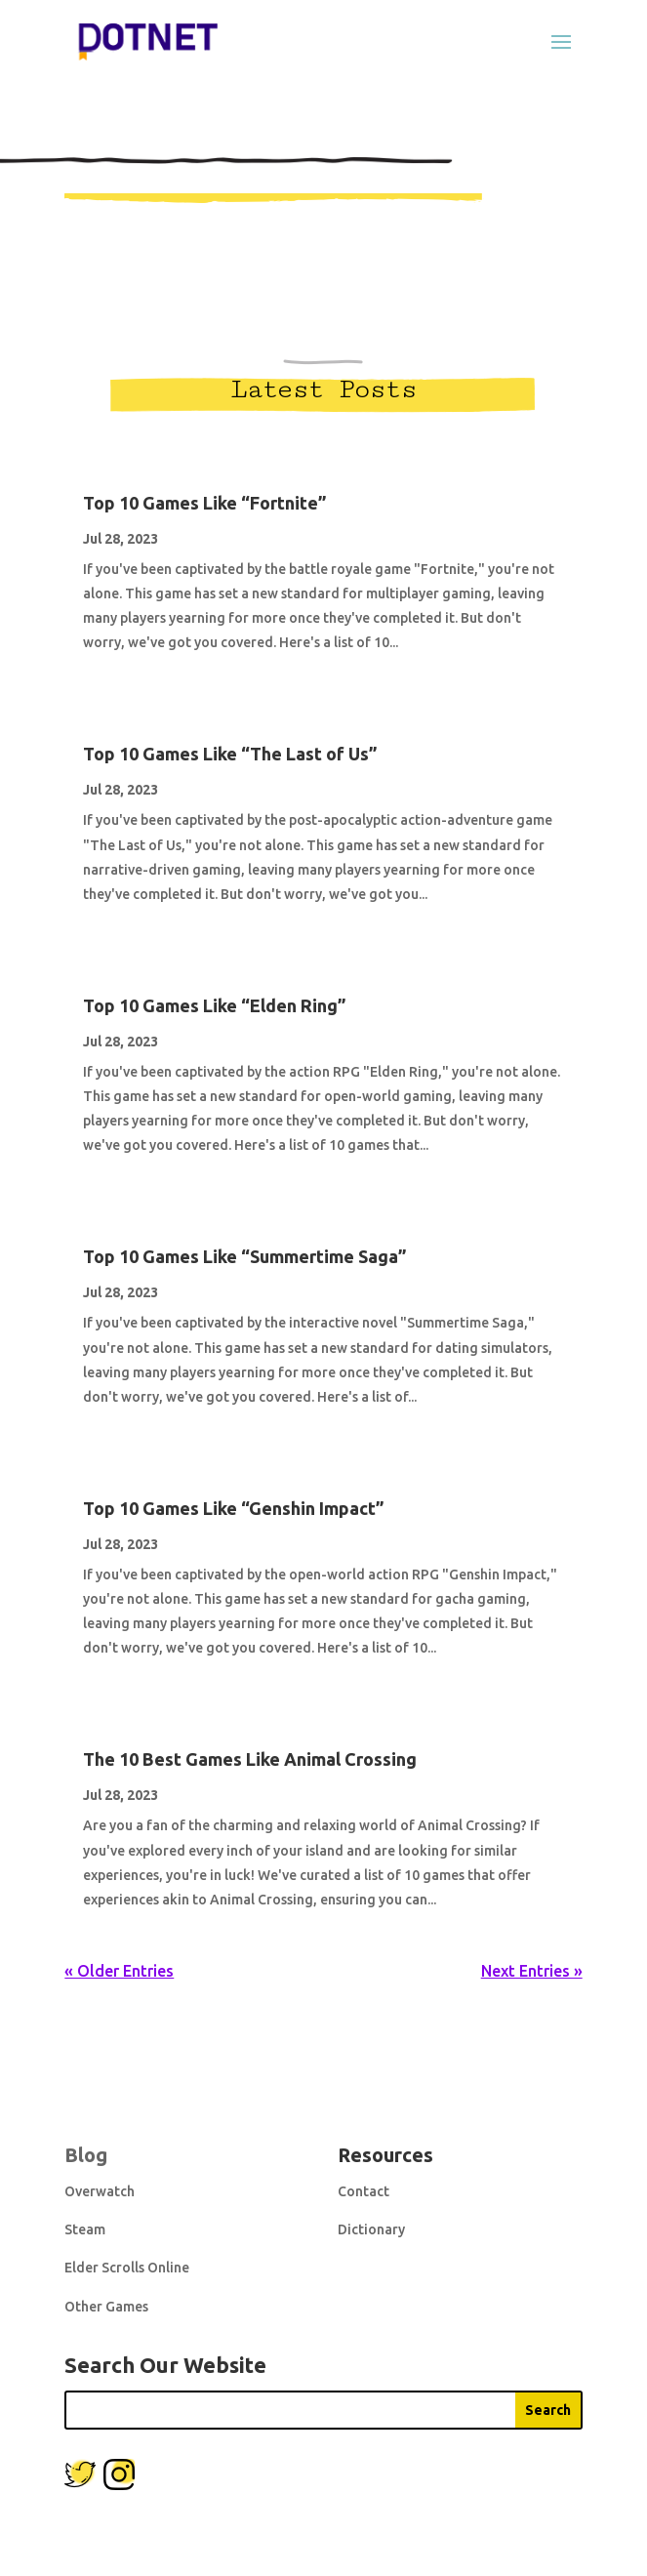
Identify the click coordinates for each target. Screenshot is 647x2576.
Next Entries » (532, 1971)
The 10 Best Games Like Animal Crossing (250, 1759)
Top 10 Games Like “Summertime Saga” (244, 1256)
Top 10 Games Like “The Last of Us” (230, 753)
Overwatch (99, 2191)
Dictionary (371, 2229)
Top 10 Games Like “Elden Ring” (214, 1005)
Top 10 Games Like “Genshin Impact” (233, 1508)
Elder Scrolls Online (126, 2267)
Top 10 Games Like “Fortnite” (204, 502)
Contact (363, 2191)
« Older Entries (119, 1971)
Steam (84, 2229)
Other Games (106, 2306)
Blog (85, 2155)
